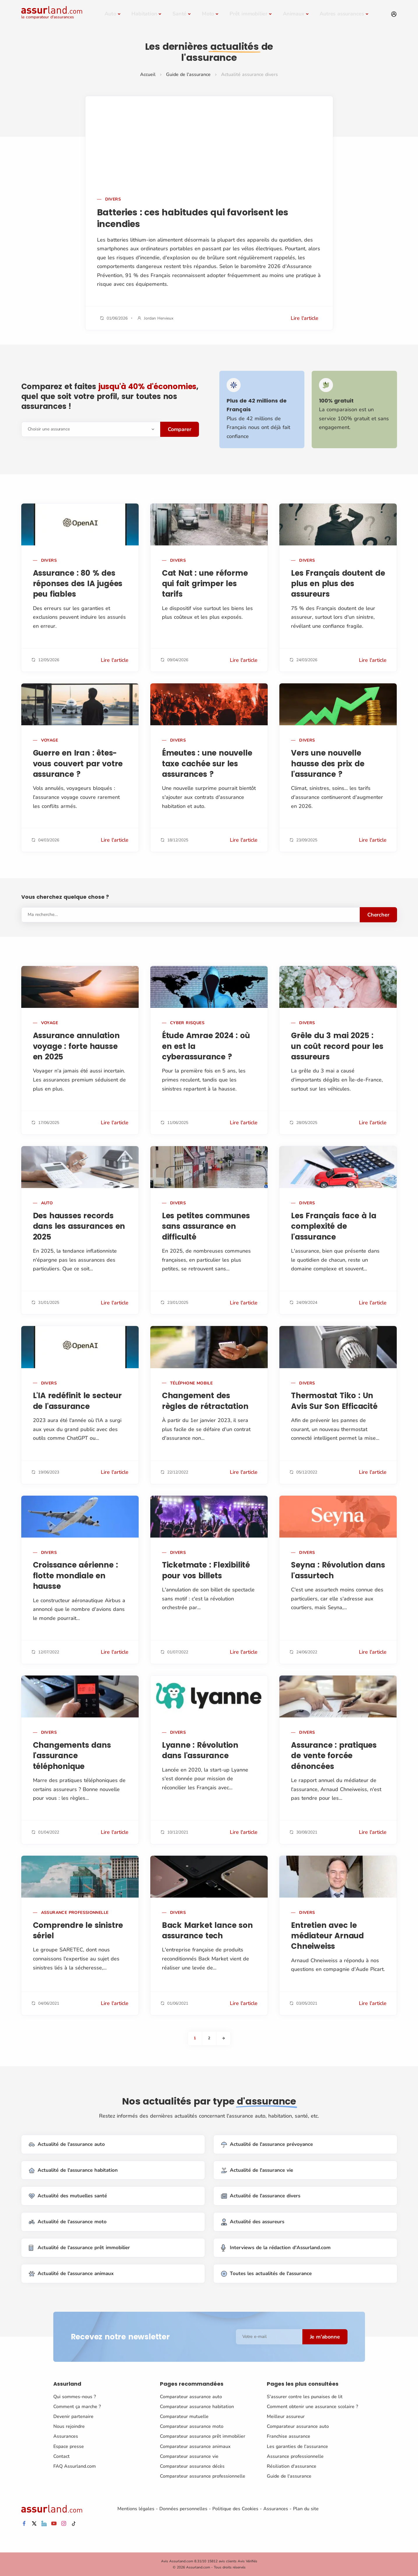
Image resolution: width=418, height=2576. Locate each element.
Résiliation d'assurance (291, 2466)
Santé (179, 13)
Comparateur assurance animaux (195, 2446)
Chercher (378, 914)
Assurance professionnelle (295, 2456)
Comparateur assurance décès (192, 2466)
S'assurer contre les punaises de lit (305, 2396)
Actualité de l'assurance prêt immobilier (79, 2248)
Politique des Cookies (235, 2509)
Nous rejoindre (69, 2426)
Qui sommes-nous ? (74, 2396)
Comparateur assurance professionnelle (202, 2476)
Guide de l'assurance (188, 74)
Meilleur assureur (286, 2416)
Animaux (293, 13)
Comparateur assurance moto (191, 2426)
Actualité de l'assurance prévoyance (267, 2144)
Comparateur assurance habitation (197, 2406)
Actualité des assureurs (252, 2222)
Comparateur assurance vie (189, 2456)
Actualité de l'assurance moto (68, 2222)
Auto (110, 13)
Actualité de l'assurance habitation (73, 2170)
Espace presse (68, 2446)
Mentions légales (135, 2509)
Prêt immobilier (248, 13)
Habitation (144, 13)
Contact (61, 2456)
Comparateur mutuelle (184, 2416)
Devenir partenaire (73, 2416)
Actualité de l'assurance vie (257, 2170)
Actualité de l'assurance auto (67, 2144)
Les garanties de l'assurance (297, 2446)
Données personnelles (183, 2509)
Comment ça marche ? (77, 2406)
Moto (208, 13)
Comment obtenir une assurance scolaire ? (312, 2406)
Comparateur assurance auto (191, 2396)
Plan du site (306, 2509)
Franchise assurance (288, 2436)
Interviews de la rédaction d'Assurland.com (276, 2248)
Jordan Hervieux (158, 318)
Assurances (65, 2436)
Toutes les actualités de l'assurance (266, 2274)
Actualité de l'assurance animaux (71, 2274)
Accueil (148, 74)
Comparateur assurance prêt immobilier (202, 2436)
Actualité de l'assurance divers (260, 2196)
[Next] (223, 2038)
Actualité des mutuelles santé (68, 2196)
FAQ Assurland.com (74, 2466)
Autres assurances (342, 13)
